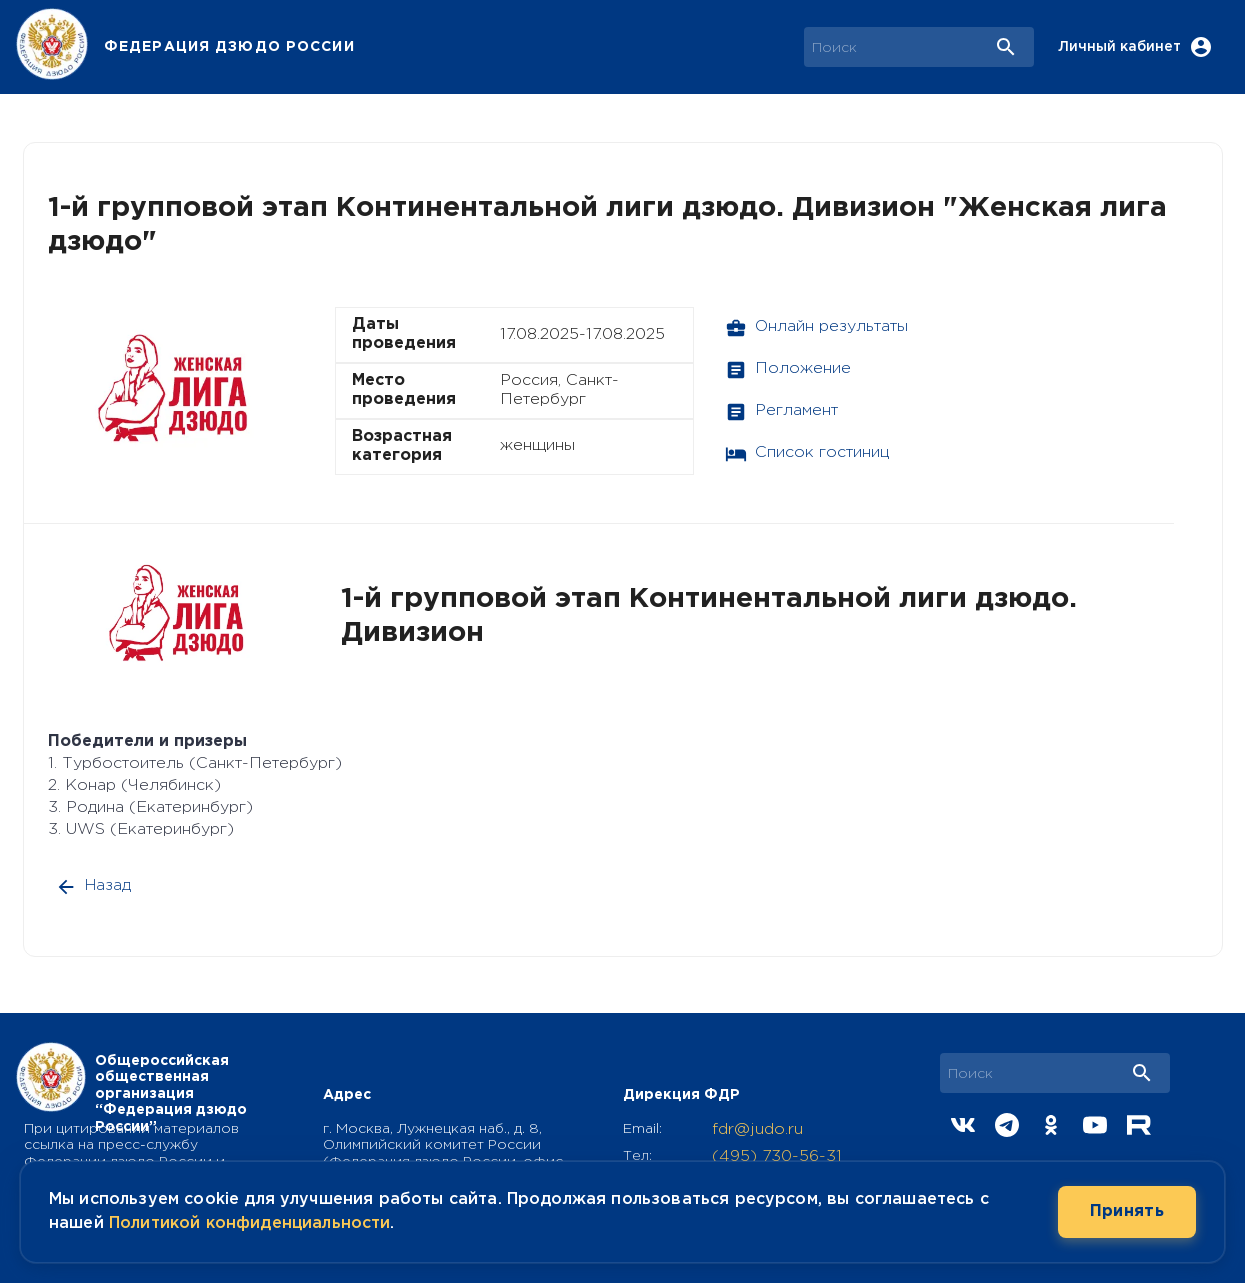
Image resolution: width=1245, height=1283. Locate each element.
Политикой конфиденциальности (249, 1223)
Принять (1127, 1212)
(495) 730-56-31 (777, 1156)
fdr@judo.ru (757, 1129)
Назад (95, 886)
